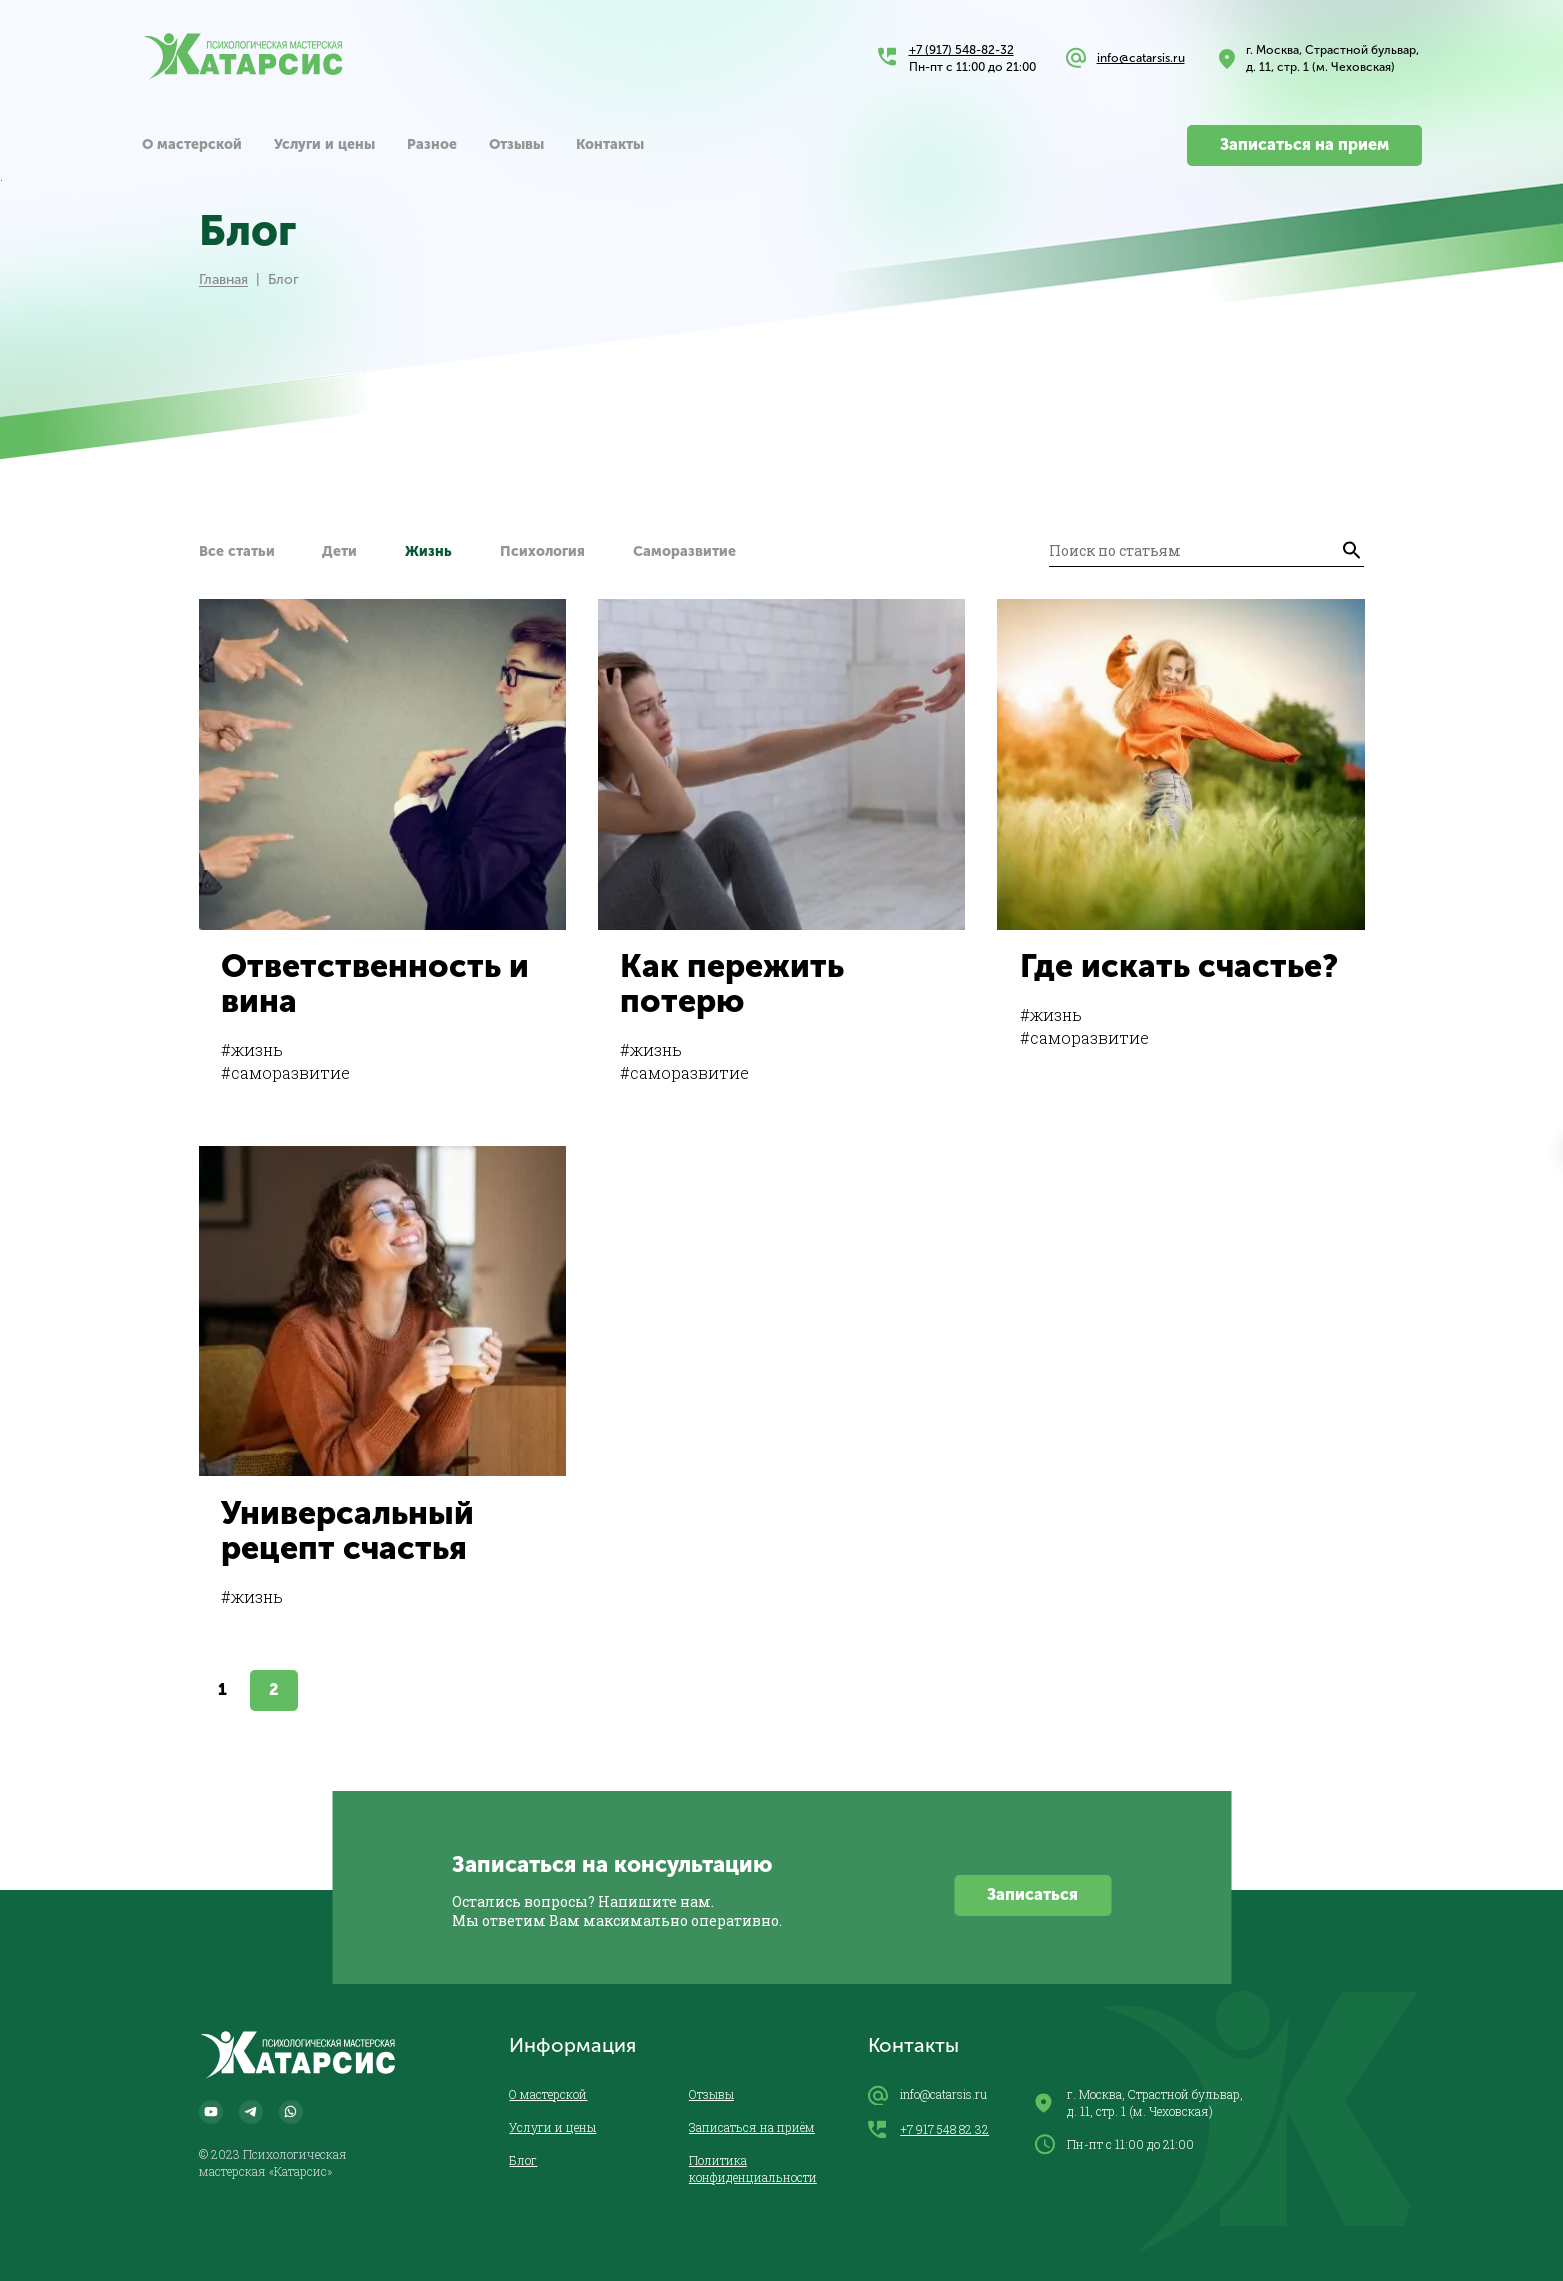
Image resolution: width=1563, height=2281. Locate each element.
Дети (339, 551)
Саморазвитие (684, 551)
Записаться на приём (752, 2127)
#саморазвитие (285, 1072)
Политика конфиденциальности (753, 2168)
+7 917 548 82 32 (928, 2129)
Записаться (1032, 1894)
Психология (542, 551)
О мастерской (192, 144)
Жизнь (428, 551)
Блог (523, 2160)
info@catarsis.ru (1141, 58)
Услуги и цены (324, 144)
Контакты (610, 144)
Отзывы (516, 144)
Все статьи (237, 551)
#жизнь (252, 1049)
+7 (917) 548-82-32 (961, 50)
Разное (432, 144)
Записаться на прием (1304, 144)
